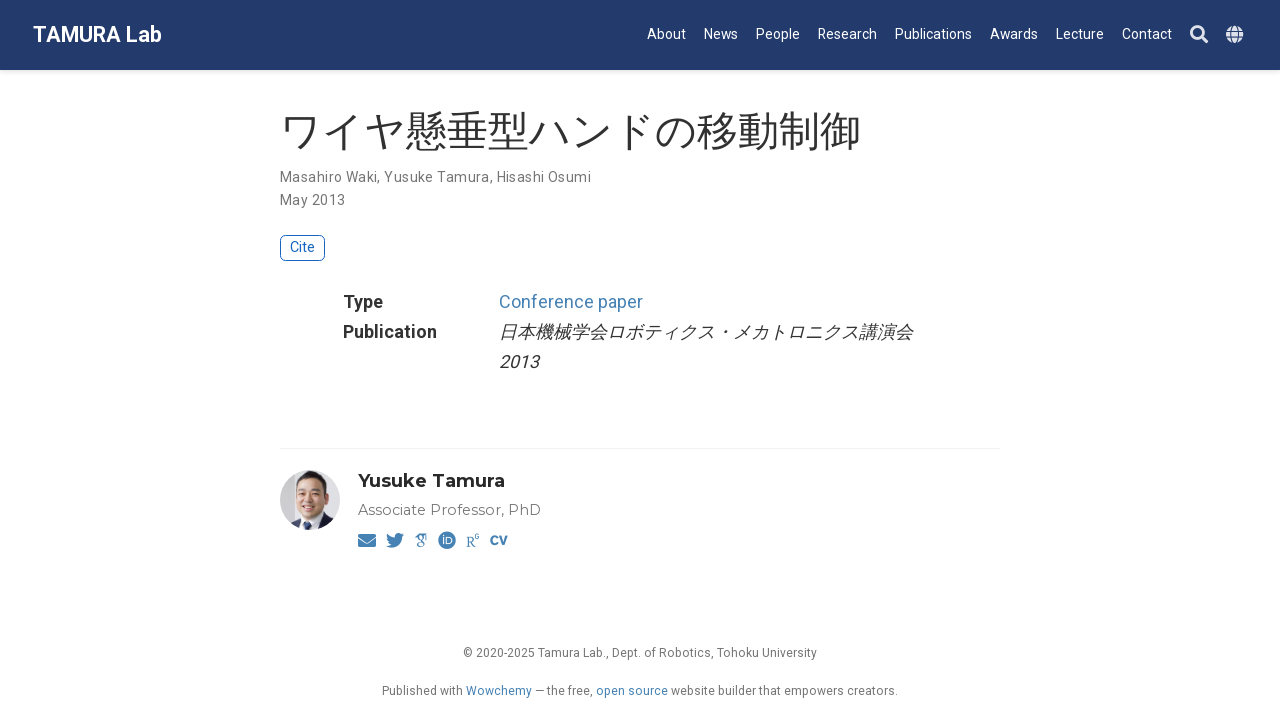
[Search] (1199, 35)
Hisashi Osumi (544, 177)
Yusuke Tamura (436, 177)
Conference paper (571, 301)
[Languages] (1237, 35)
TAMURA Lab (97, 34)
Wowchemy (499, 691)
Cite (302, 247)
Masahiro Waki (328, 177)
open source (632, 691)
